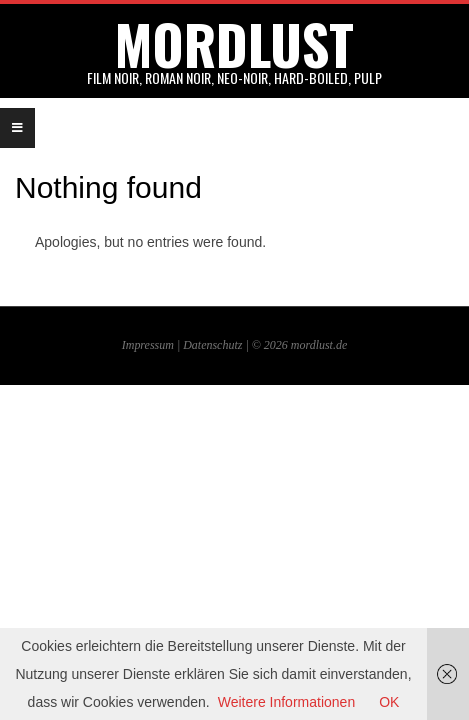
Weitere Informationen (286, 702)
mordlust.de (319, 345)
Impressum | (152, 345)
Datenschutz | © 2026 (237, 345)
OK (389, 702)
